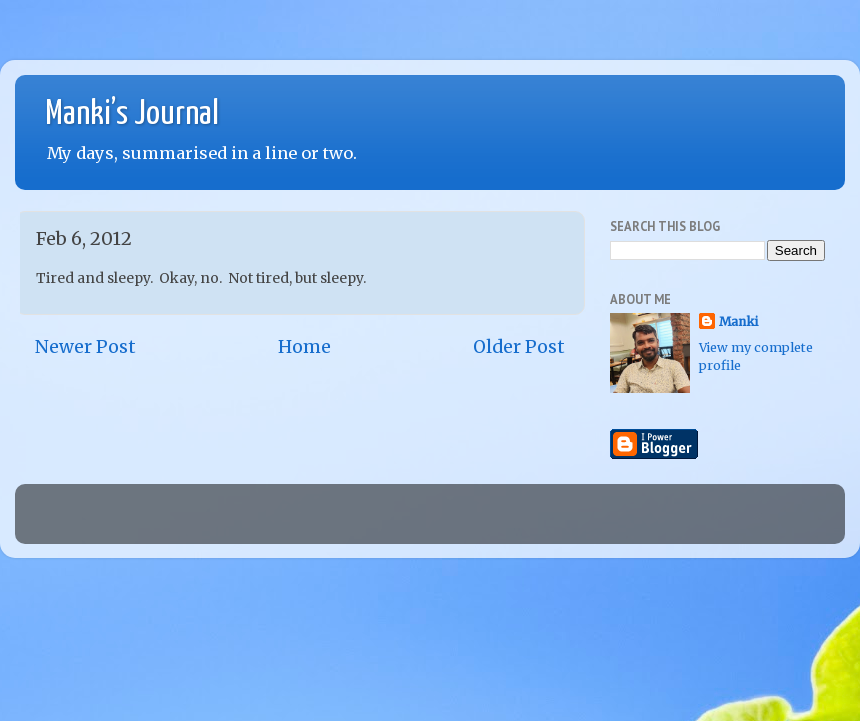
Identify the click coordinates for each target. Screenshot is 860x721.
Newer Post (85, 347)
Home (304, 347)
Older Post (519, 347)
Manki (738, 321)
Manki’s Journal (132, 114)
